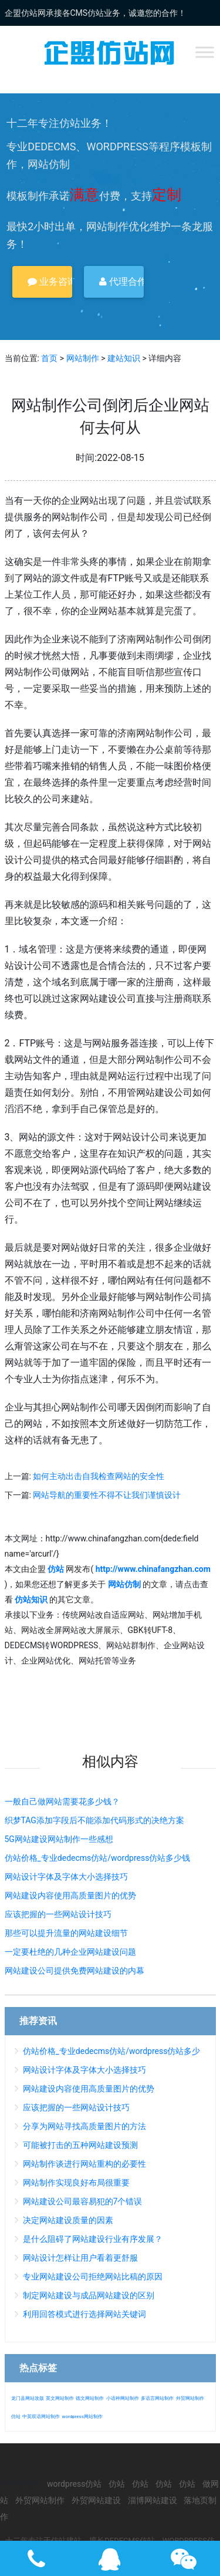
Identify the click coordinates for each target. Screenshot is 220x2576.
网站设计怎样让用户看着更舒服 (80, 2257)
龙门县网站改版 (27, 2398)
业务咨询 (50, 281)
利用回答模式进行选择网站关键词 (84, 2314)
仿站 (16, 2416)
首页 (49, 358)
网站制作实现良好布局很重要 (76, 2182)
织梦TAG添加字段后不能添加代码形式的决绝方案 (94, 1820)
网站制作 (82, 358)
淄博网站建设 (152, 2500)
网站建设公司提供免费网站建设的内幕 (74, 1970)
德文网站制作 (90, 2398)
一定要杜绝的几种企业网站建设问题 (70, 1952)
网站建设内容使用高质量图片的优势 (70, 1895)
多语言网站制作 (157, 2398)
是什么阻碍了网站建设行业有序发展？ (93, 2239)
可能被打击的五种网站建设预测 (80, 2145)
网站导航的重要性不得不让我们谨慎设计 (107, 1495)
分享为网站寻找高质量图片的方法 (84, 2126)
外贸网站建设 (96, 2500)
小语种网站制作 (122, 2398)
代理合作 (121, 281)
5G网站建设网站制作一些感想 (59, 1839)
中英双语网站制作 (41, 2416)
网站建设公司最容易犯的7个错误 (83, 2201)
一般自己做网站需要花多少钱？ (62, 1801)
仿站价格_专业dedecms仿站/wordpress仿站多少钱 (98, 1858)
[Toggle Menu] (204, 52)
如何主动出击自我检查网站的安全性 (98, 1476)
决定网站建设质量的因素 (68, 2220)
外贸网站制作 (190, 2398)
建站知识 (123, 358)
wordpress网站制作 (82, 2416)
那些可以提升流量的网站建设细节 (66, 1933)
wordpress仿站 (74, 2484)
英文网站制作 (60, 2398)
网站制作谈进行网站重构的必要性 (84, 2163)
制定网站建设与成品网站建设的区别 (88, 2295)
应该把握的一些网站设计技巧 (58, 1914)
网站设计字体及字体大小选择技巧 (66, 1876)
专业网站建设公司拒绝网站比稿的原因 (93, 2276)
